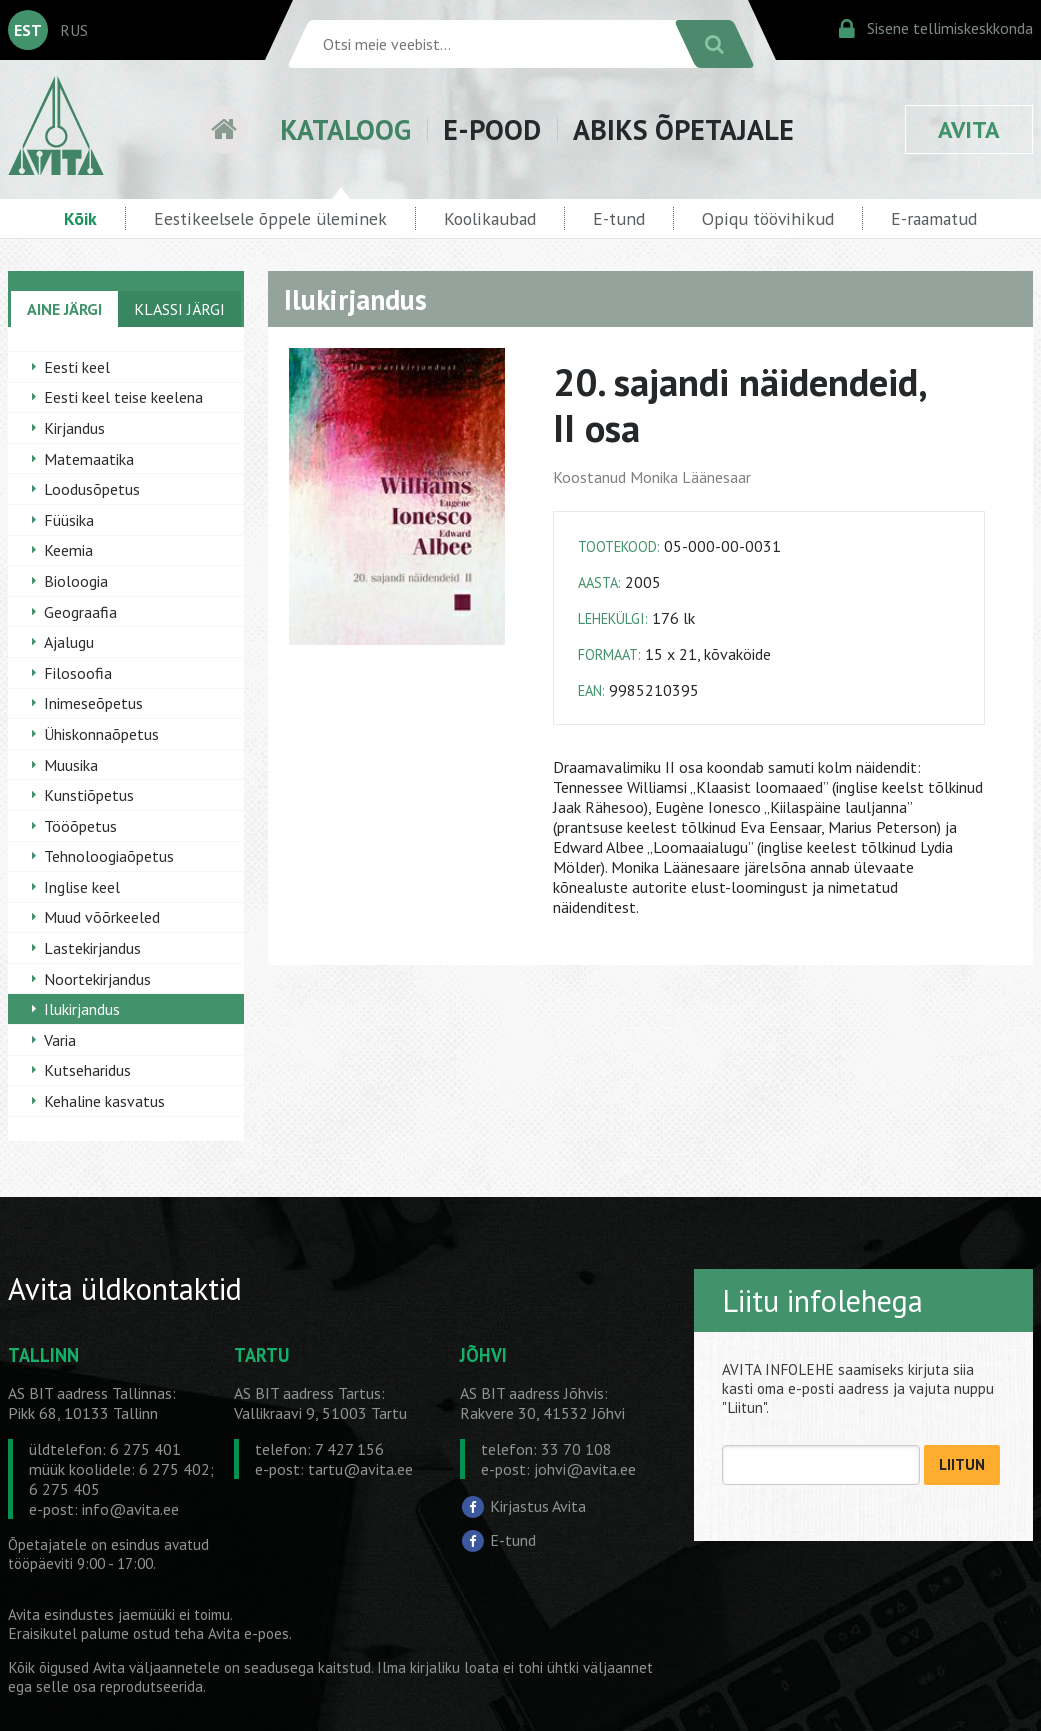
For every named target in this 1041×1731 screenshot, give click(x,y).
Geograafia (80, 612)
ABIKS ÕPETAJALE (683, 129)
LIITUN (962, 1464)
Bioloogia (76, 581)
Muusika (71, 765)
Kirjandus (74, 428)
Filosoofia (78, 673)
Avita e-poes (248, 1633)
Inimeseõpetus (93, 703)
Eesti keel (77, 367)
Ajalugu (69, 642)
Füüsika (69, 520)
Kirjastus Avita (538, 1506)
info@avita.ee (130, 1509)
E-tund (619, 218)
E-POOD (492, 129)
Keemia (68, 550)
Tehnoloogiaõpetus (109, 856)
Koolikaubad (490, 218)
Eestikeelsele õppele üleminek (270, 218)
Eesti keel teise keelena (123, 397)
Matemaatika (89, 459)
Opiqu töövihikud (768, 218)
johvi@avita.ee (585, 1469)
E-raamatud (934, 218)
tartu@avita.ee (360, 1469)
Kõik (80, 218)
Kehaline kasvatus (104, 1101)
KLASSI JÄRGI (179, 309)
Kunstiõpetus (89, 795)
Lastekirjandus (92, 948)
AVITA (969, 129)
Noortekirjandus (97, 979)
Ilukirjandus (82, 1009)
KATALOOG (345, 129)
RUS (74, 30)
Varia (60, 1040)
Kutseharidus (87, 1070)
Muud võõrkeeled (102, 917)
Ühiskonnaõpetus (101, 734)
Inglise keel (82, 887)
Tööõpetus (80, 826)
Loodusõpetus (92, 489)
